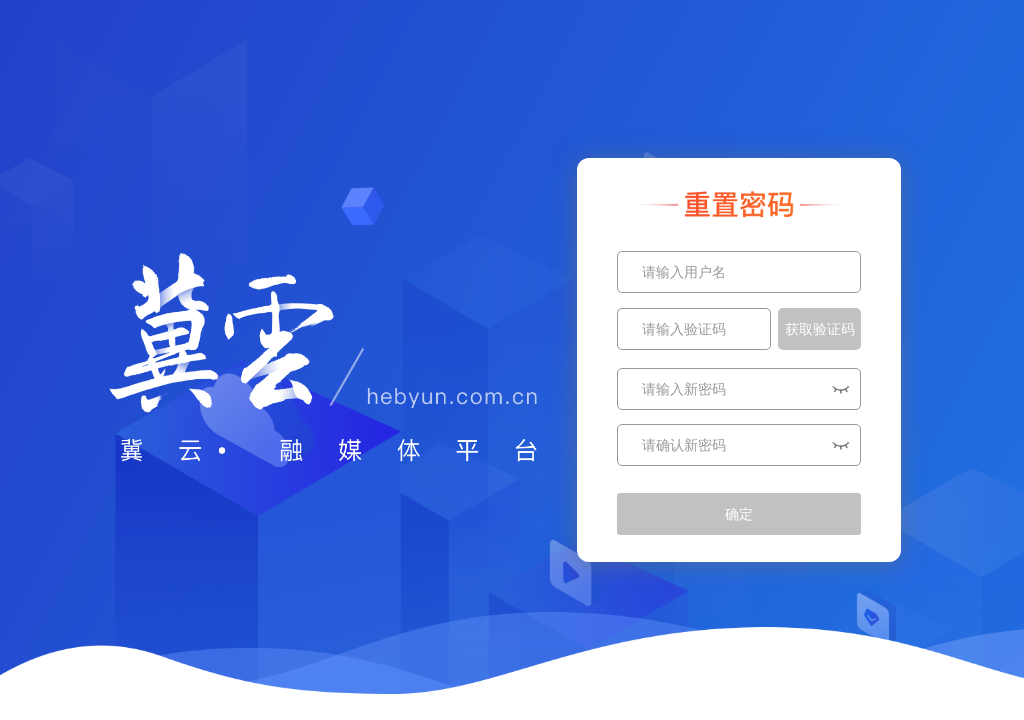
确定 (739, 514)
